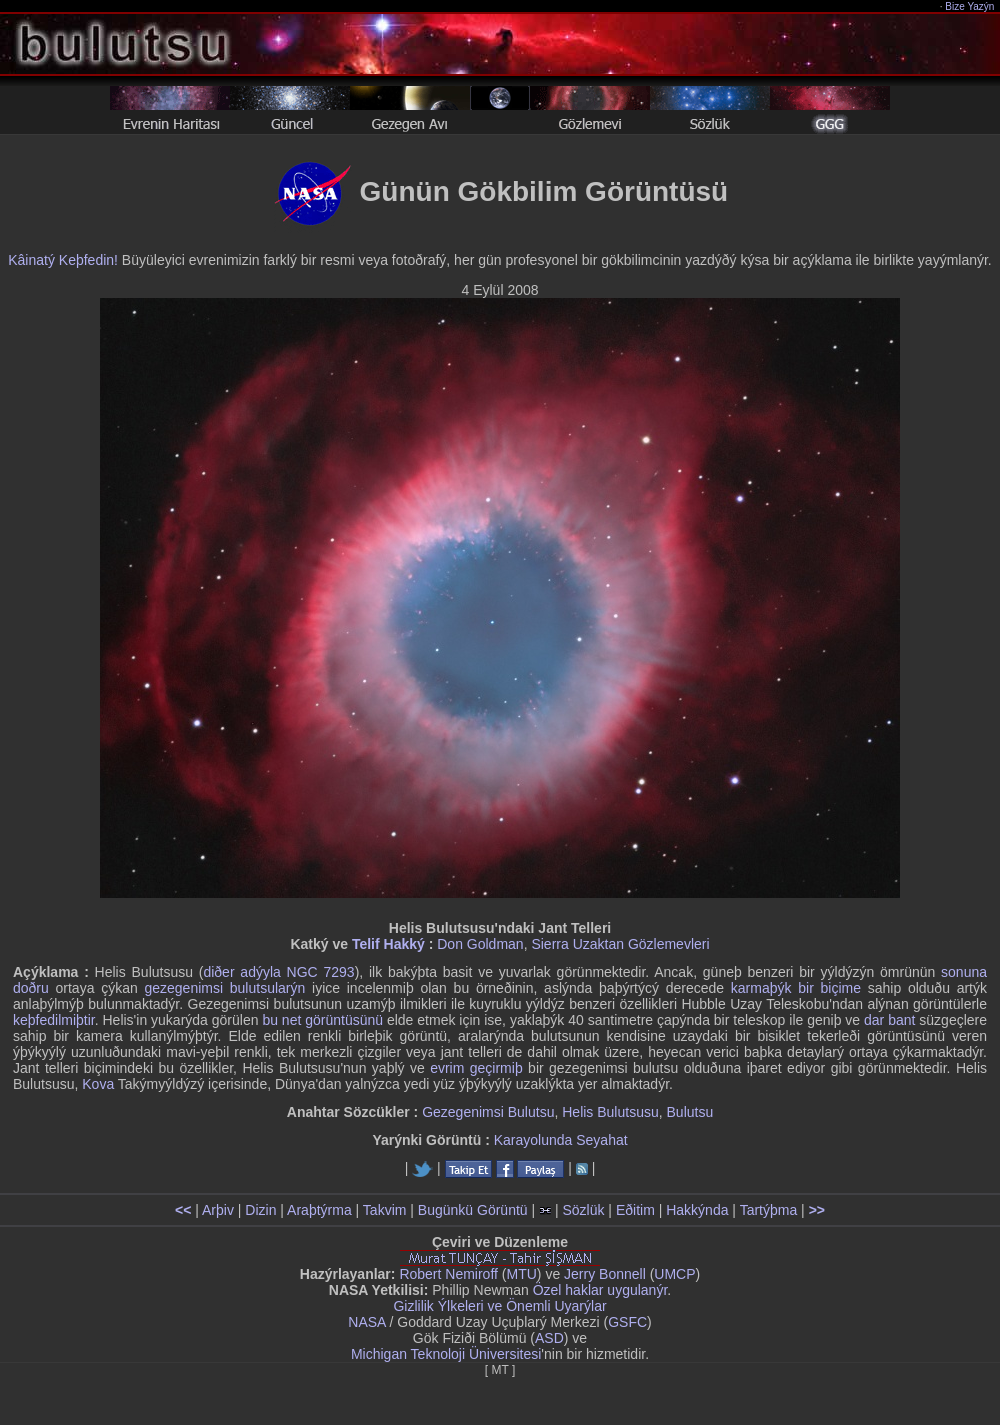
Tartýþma (769, 1210)
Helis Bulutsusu (610, 1112)
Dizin (260, 1210)
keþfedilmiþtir (54, 1020)
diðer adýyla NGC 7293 (278, 972)
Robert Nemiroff (448, 1274)
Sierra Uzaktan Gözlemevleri (620, 944)
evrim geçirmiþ (476, 1068)
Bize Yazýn (970, 6)
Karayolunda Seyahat (561, 1140)
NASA (366, 1322)
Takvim (385, 1210)
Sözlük (583, 1210)
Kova (98, 1084)
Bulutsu (690, 1112)
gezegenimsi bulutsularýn (224, 988)
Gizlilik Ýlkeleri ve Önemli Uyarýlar (499, 1306)
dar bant (889, 1020)
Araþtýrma (319, 1210)
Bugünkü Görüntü (473, 1210)
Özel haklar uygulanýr (600, 1290)
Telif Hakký (388, 944)
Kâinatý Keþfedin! (63, 260)
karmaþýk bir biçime (796, 988)
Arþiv (218, 1210)
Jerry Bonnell (605, 1274)
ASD (549, 1338)
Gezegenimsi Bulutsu (488, 1112)
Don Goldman (480, 944)
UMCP (674, 1274)
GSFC (627, 1322)
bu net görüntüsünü (322, 1020)
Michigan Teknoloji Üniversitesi (446, 1354)
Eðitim (635, 1210)
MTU (522, 1274)
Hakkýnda (697, 1210)
